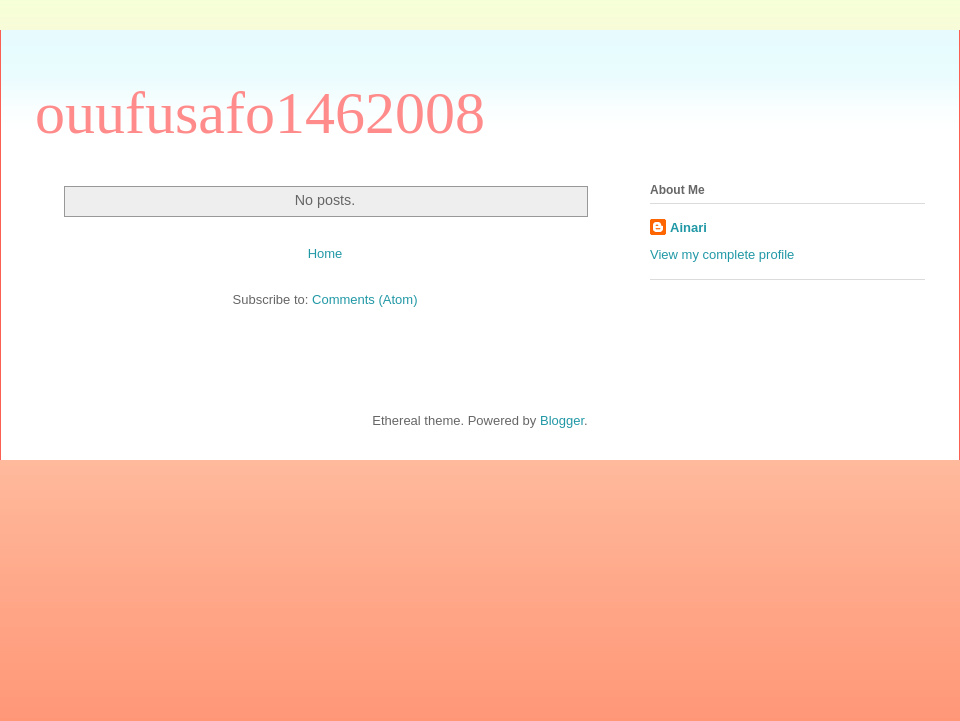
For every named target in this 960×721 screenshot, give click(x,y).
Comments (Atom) (364, 299)
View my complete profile (722, 254)
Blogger (562, 420)
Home (325, 253)
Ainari (688, 227)
